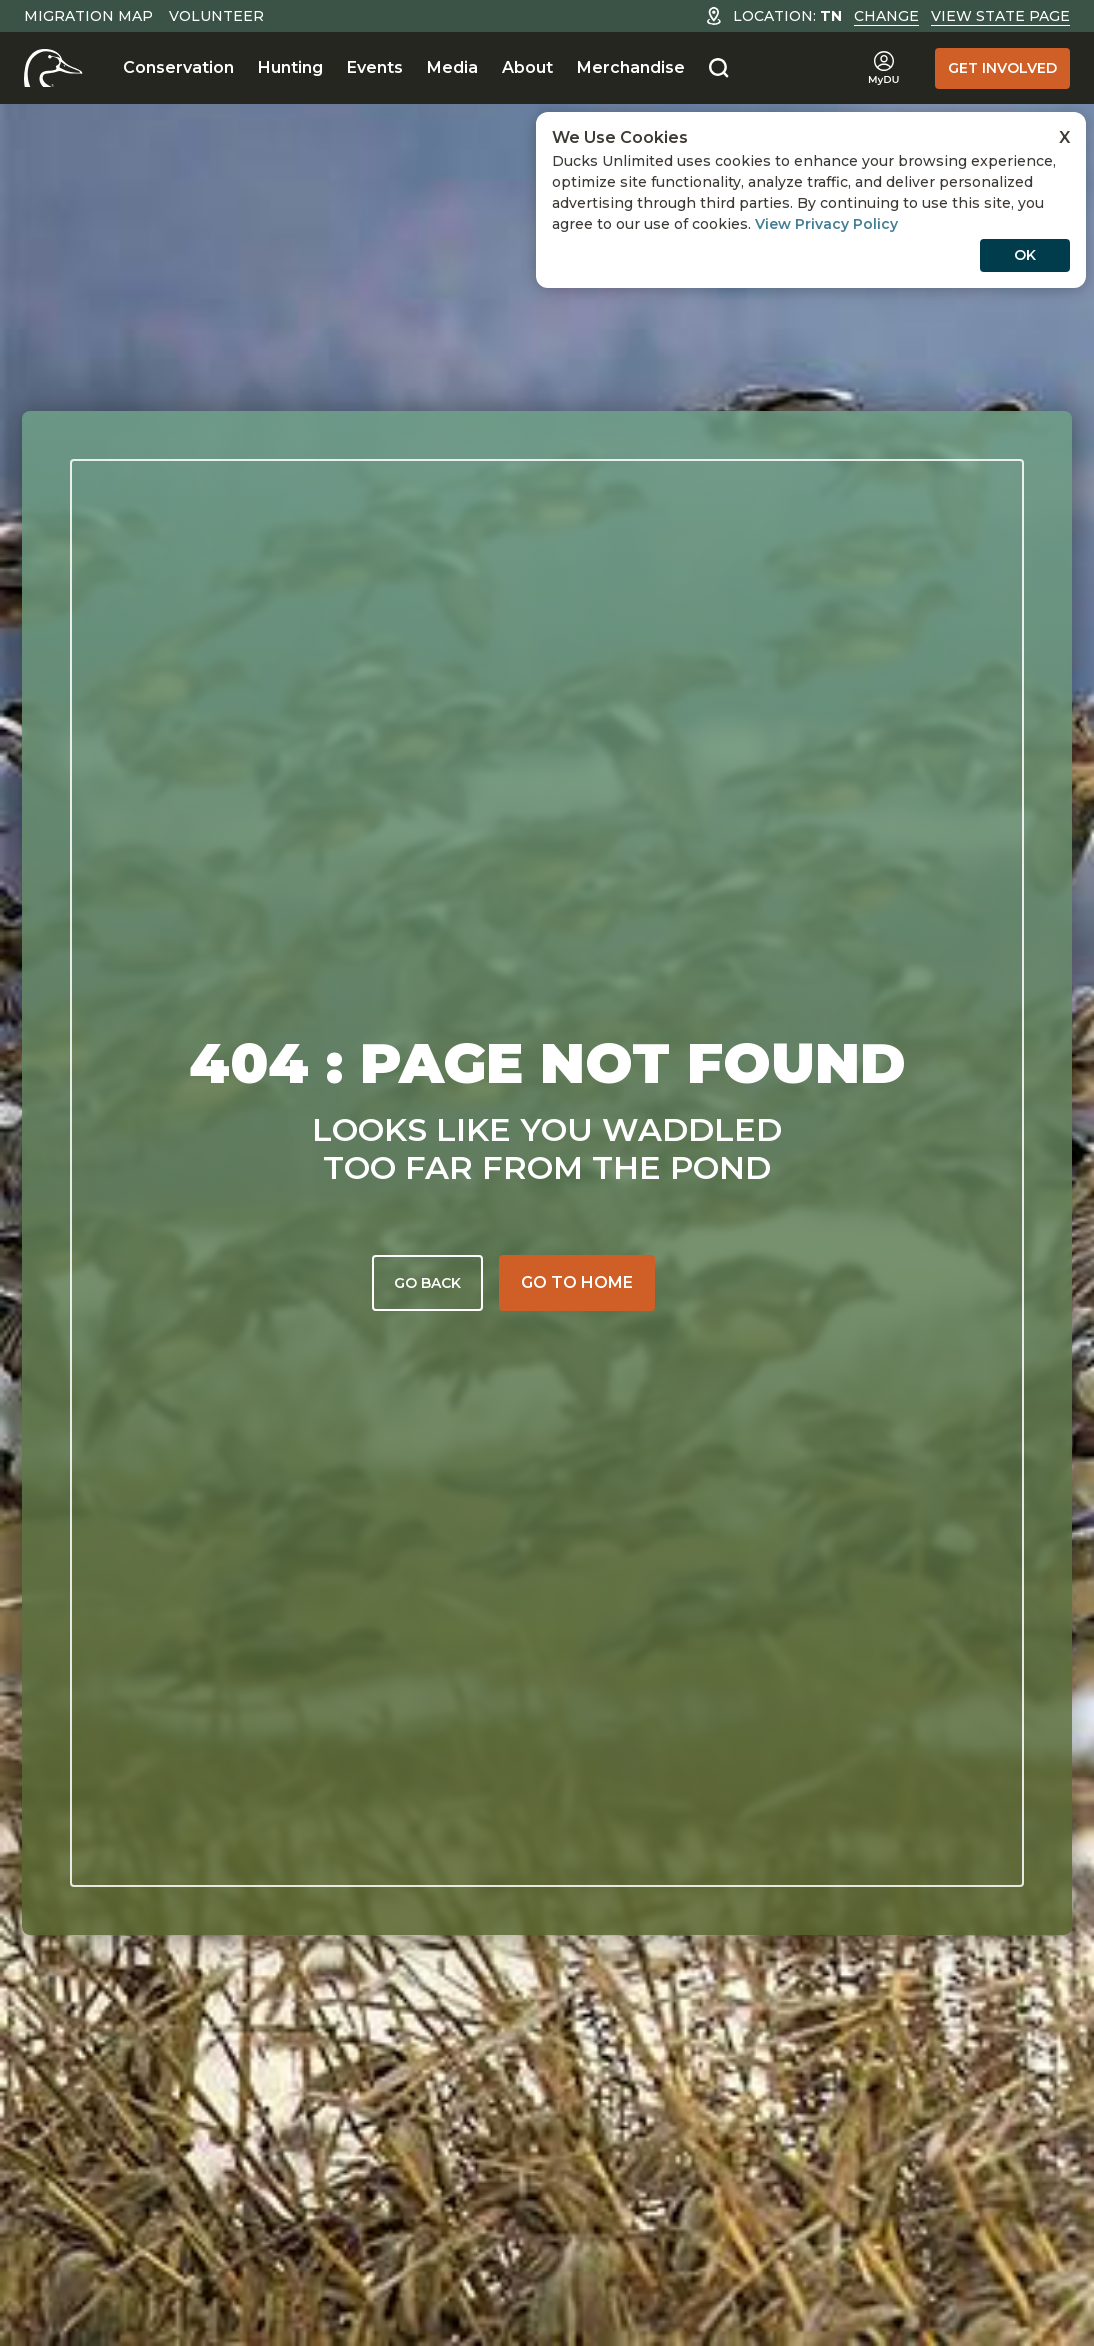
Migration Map (88, 16)
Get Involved (1002, 68)
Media (452, 67)
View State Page (1000, 16)
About (527, 67)
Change (886, 16)
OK (1025, 255)
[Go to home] (577, 1283)
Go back (427, 1283)
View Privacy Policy (826, 224)
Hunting (290, 67)
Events (375, 67)
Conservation (178, 67)
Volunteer (216, 16)
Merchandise (631, 67)
